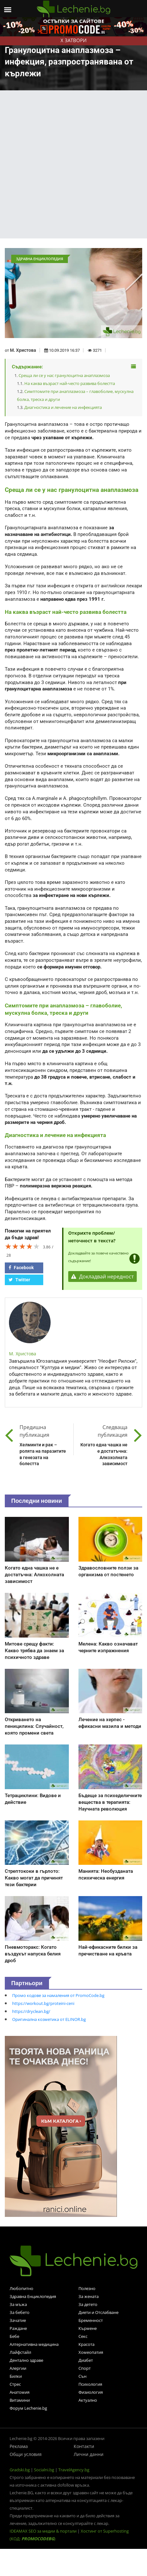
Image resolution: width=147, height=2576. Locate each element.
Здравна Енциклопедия (33, 2296)
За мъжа (18, 2304)
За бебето (19, 2312)
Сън (82, 2376)
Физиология (90, 2392)
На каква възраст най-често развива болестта (69, 383)
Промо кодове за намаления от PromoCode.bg (58, 1995)
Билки (16, 2376)
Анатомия (19, 2392)
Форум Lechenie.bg (28, 2408)
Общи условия (26, 2454)
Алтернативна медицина (34, 2344)
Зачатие (18, 2320)
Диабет (85, 2360)
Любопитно (21, 2288)
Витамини (20, 2400)
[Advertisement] (71, 164)
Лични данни (88, 2454)
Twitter (19, 1279)
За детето (87, 2304)
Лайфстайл (20, 2352)
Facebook (21, 1267)
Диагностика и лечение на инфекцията (63, 407)
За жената (88, 2296)
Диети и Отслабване (98, 2312)
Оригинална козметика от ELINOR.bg (49, 2019)
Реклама (19, 2446)
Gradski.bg (20, 2470)
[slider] (22, 1246)
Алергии (18, 2368)
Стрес (15, 2384)
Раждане (18, 2328)
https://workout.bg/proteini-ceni (43, 2003)
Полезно (86, 2288)
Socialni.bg (44, 2470)
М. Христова (23, 350)
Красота (86, 2344)
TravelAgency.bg (73, 2470)
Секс (82, 2336)
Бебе (14, 2336)
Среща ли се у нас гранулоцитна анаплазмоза (64, 375)
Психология (90, 2384)
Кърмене (87, 2328)
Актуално (87, 2400)
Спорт (84, 2368)
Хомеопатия (90, 2352)
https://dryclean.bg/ (31, 2011)
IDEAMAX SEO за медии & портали (44, 2531)
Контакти (84, 2446)
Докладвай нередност (102, 1276)
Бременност (90, 2320)
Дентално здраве (26, 2360)
